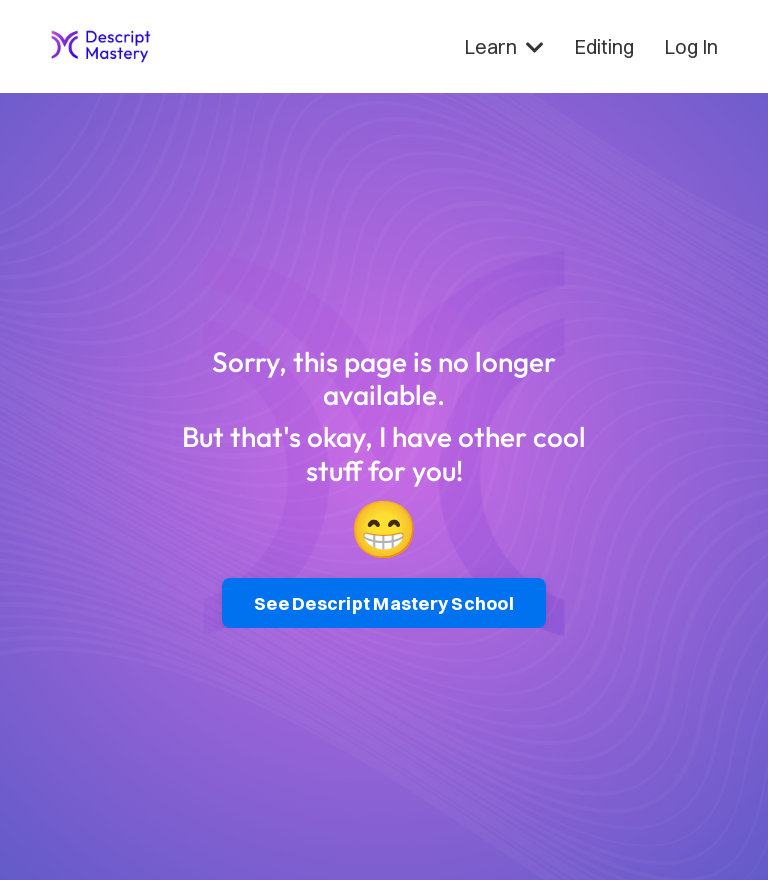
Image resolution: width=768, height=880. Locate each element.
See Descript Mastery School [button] (384, 603)
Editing (604, 46)
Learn (504, 46)
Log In (691, 46)
